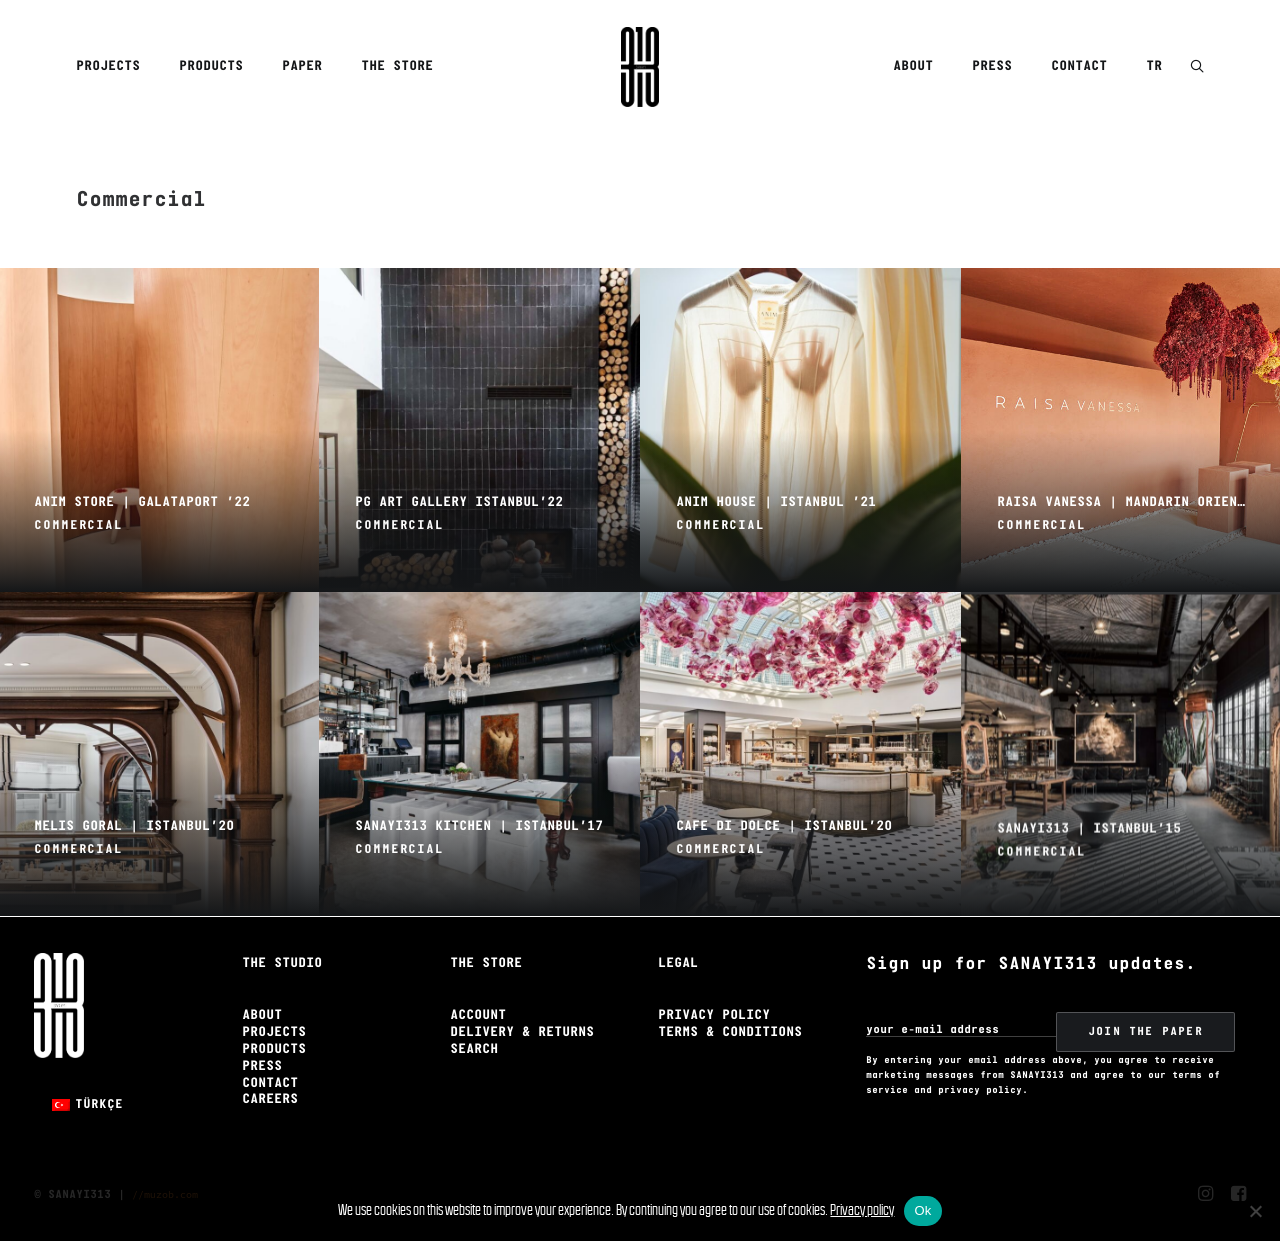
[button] (1197, 67)
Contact (1079, 66)
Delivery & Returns (522, 1032)
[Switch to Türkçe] (87, 1105)
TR (1154, 66)
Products (211, 66)
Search (474, 1049)
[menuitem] (115, 67)
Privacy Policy (714, 1015)
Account (478, 1015)
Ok (922, 1210)
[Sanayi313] (640, 67)
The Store (397, 66)
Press (992, 66)
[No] (1255, 1211)
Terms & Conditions (730, 1032)
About (913, 66)
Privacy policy (862, 1209)
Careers (270, 1099)
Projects (108, 66)
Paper (302, 66)
